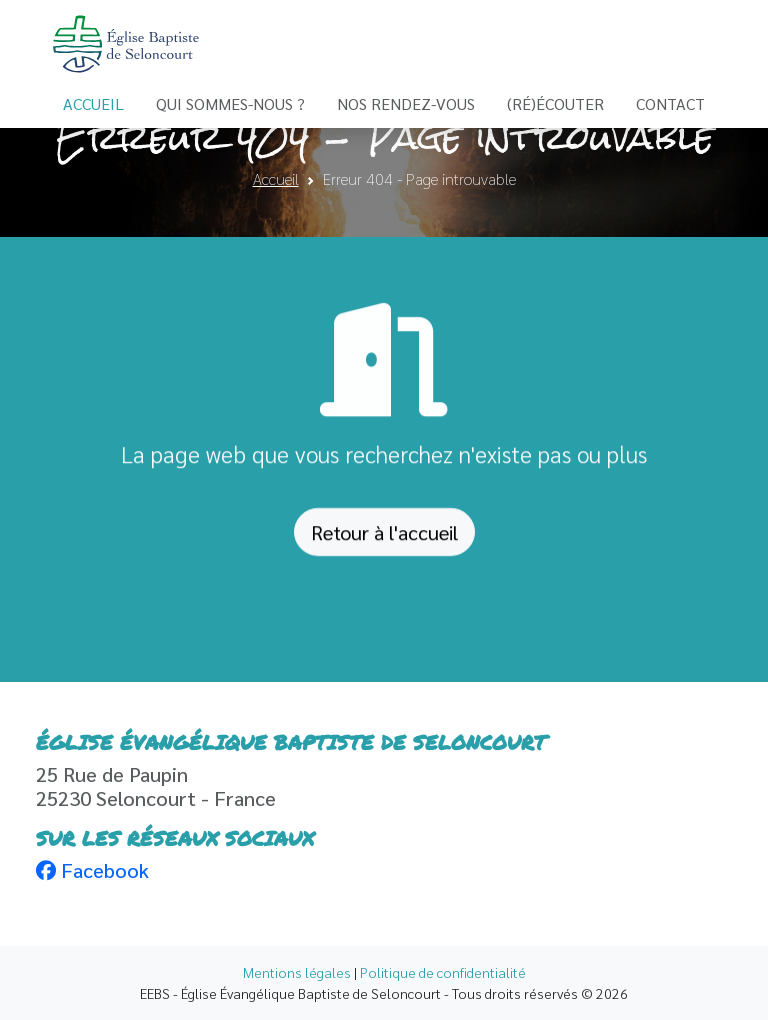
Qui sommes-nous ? (230, 103)
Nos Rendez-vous (406, 103)
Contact (670, 103)
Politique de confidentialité (443, 972)
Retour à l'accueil (384, 536)
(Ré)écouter (555, 103)
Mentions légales (297, 972)
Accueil (93, 103)
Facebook (92, 870)
